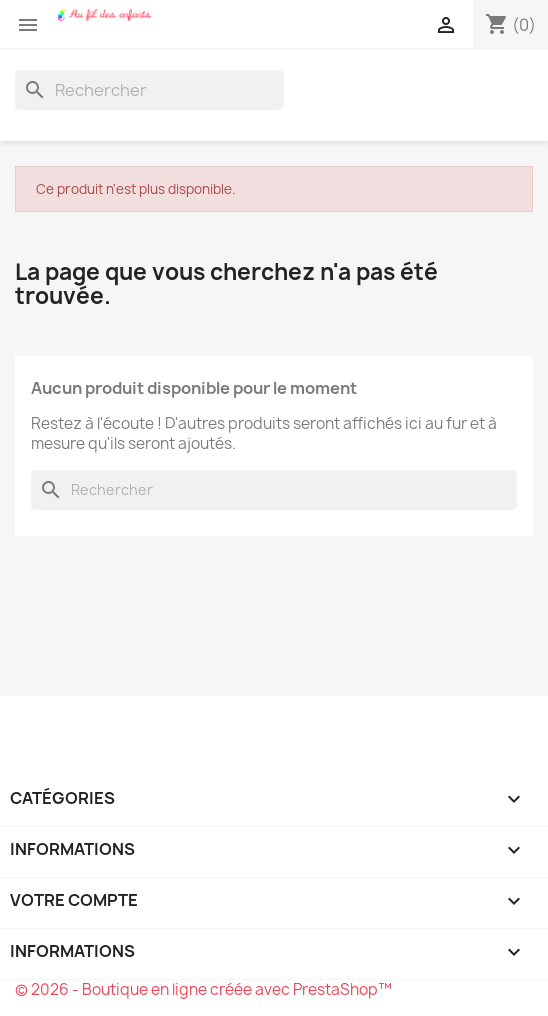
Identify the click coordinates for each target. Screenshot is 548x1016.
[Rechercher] (149, 90)
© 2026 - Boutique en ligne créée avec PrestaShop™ (203, 989)
